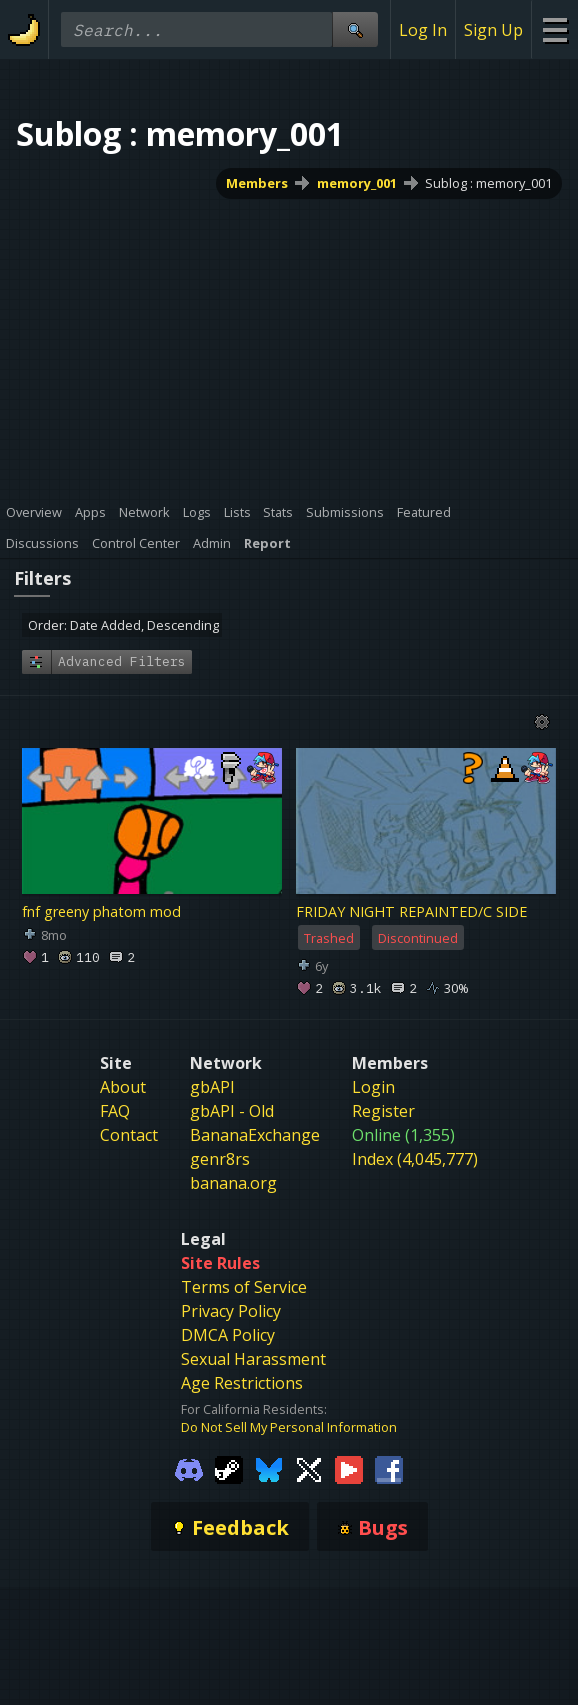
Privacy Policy (231, 1311)
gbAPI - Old (232, 1111)
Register (383, 1111)
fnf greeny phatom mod (101, 911)
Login (373, 1087)
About (123, 1087)
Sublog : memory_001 (488, 183)
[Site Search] (355, 29)
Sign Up (493, 30)
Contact (129, 1135)
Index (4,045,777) (415, 1159)
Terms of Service (244, 1287)
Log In (423, 30)
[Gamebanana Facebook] (389, 1468)
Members (257, 183)
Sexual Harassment (253, 1359)
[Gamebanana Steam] (229, 1468)
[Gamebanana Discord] (189, 1468)
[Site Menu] (554, 29)
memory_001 (357, 183)
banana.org (233, 1183)
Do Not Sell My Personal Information (289, 1427)
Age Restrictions (242, 1383)
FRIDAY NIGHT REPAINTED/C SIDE (411, 911)
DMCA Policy (228, 1335)
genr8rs (220, 1159)
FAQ (115, 1111)
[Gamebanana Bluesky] (269, 1468)
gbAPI (212, 1087)
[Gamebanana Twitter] (309, 1468)
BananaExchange (255, 1135)
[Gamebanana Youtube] (349, 1468)
